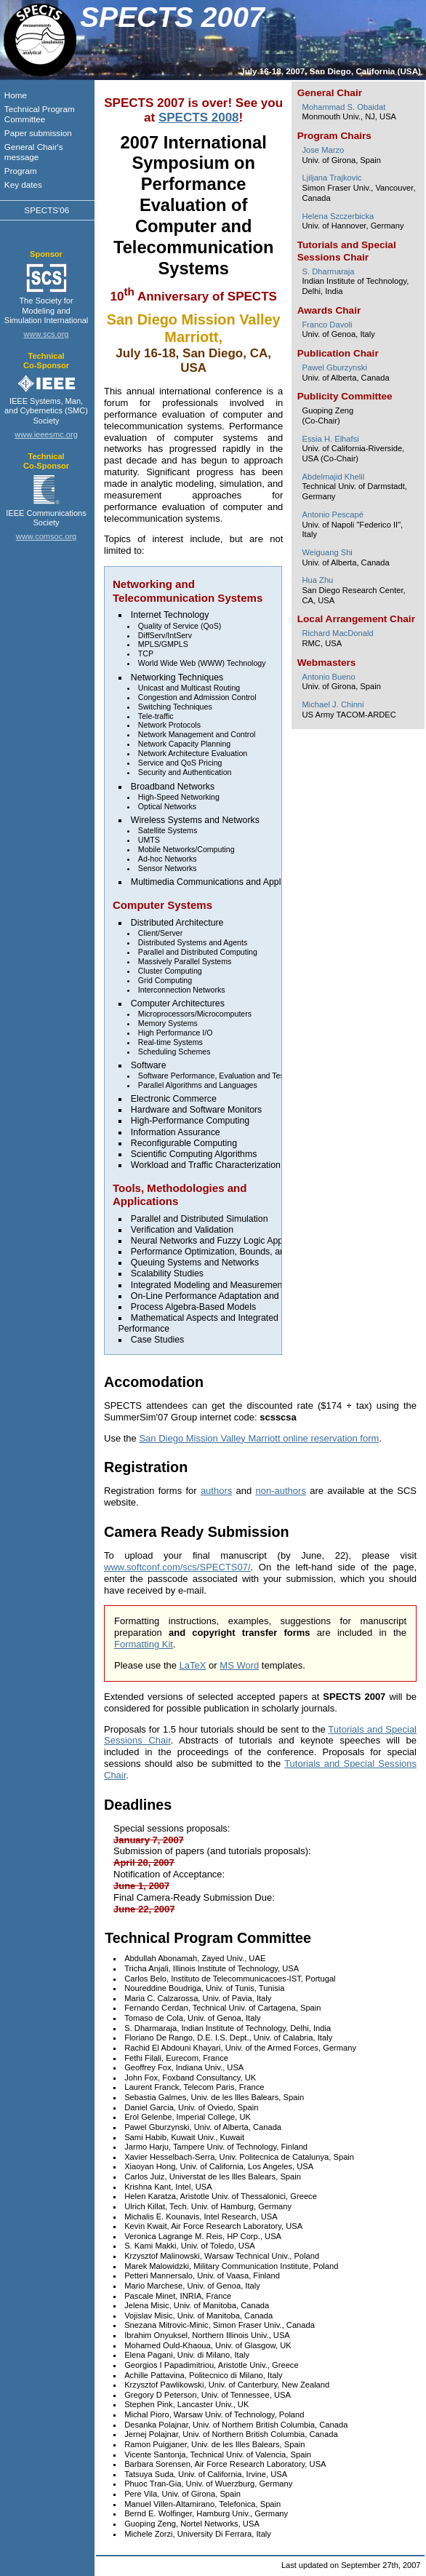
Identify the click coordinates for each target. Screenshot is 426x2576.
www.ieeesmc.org (46, 434)
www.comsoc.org (46, 536)
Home (15, 95)
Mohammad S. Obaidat (343, 107)
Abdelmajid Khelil (333, 476)
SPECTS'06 (46, 210)
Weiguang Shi (327, 552)
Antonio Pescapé (332, 514)
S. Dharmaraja (328, 271)
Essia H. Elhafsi (330, 438)
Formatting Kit (143, 1644)
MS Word (239, 1665)
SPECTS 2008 (198, 117)
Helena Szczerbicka (338, 216)
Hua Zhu (317, 580)
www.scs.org (46, 334)
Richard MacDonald (337, 633)
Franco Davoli (327, 324)
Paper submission (38, 133)
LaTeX (193, 1665)
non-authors (281, 1490)
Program (20, 170)
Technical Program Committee (39, 114)
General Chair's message (33, 152)
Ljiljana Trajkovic (331, 177)
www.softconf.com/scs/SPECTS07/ (177, 1567)
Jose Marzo (323, 150)
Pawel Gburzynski (334, 367)
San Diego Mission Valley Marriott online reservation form (259, 1438)
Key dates (23, 184)
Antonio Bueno (328, 676)
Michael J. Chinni (332, 704)
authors (216, 1490)
